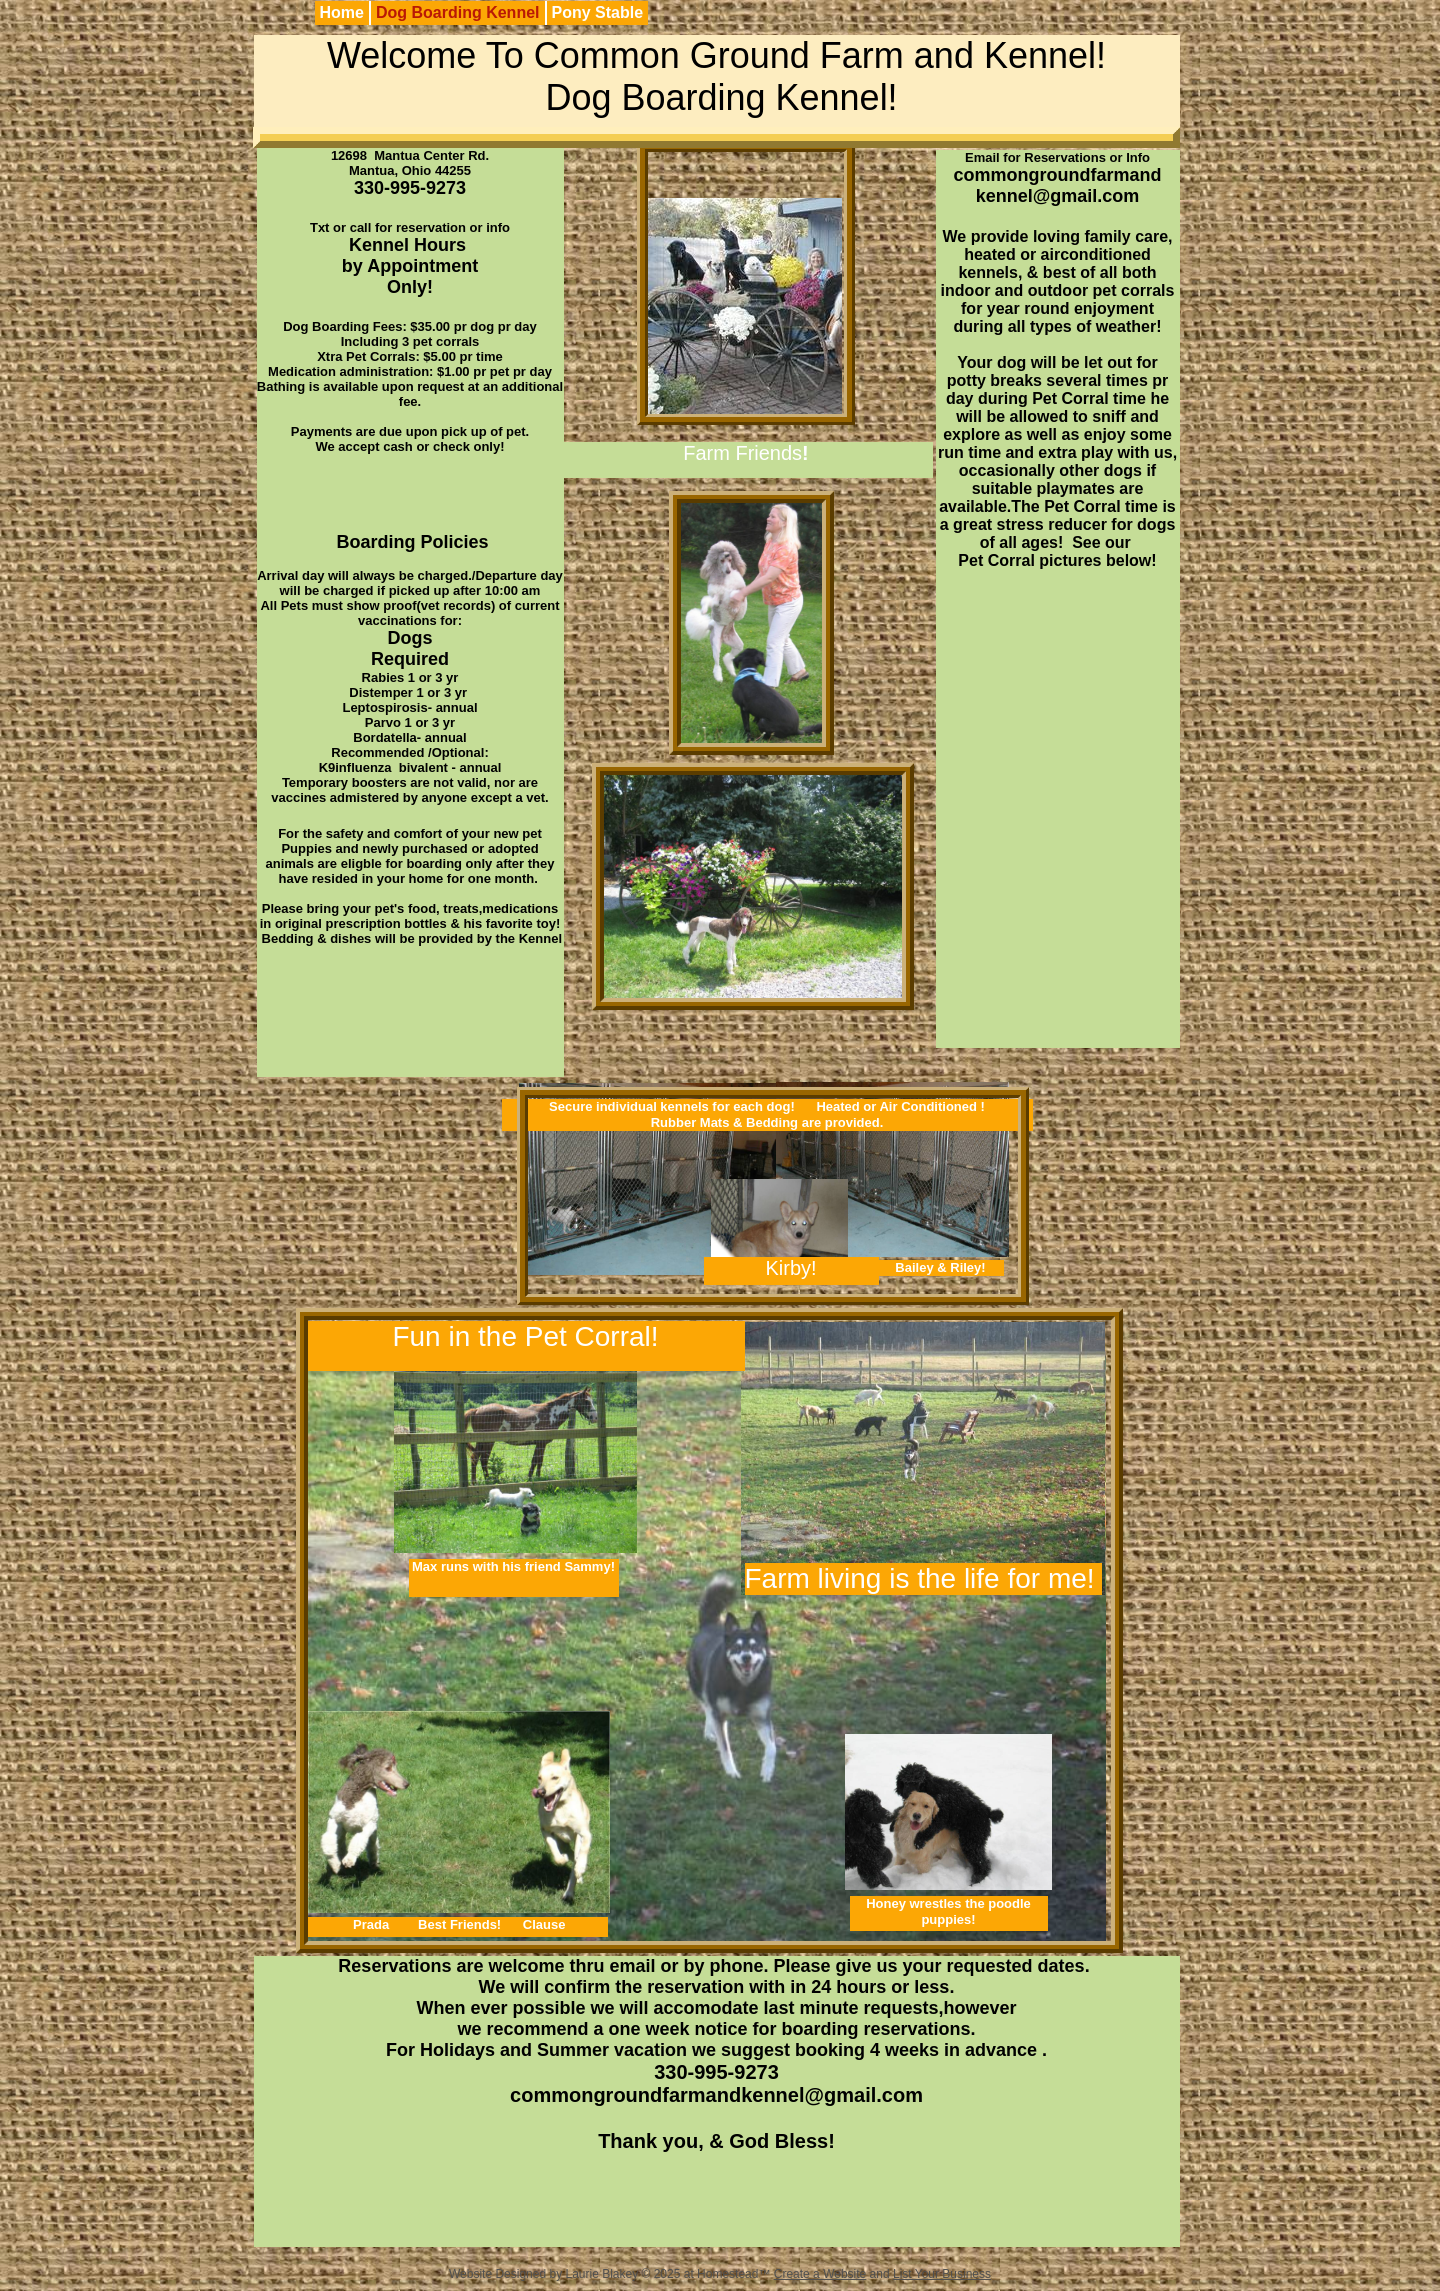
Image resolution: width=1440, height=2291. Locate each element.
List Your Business (942, 2274)
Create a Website (820, 2274)
